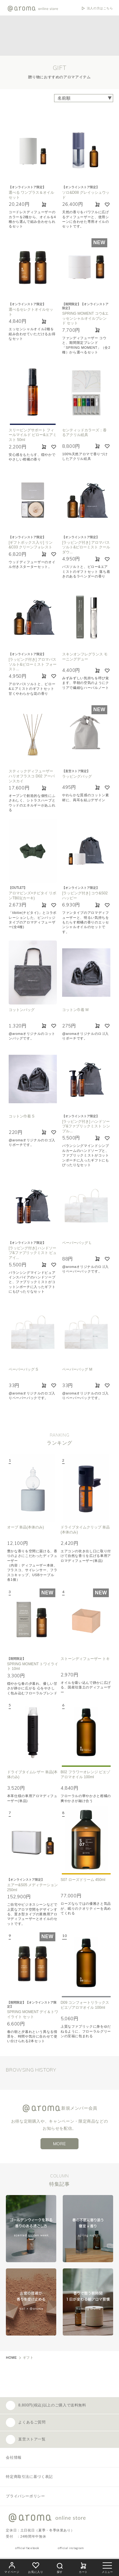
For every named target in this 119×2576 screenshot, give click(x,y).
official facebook (27, 2548)
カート (83, 2567)
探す (59, 2567)
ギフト (28, 2357)
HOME (11, 2357)
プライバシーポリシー (25, 2496)
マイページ (11, 2567)
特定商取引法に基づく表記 (29, 2476)
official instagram (71, 2548)
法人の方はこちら (100, 8)
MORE (59, 2143)
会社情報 (14, 2457)
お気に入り (35, 2567)
